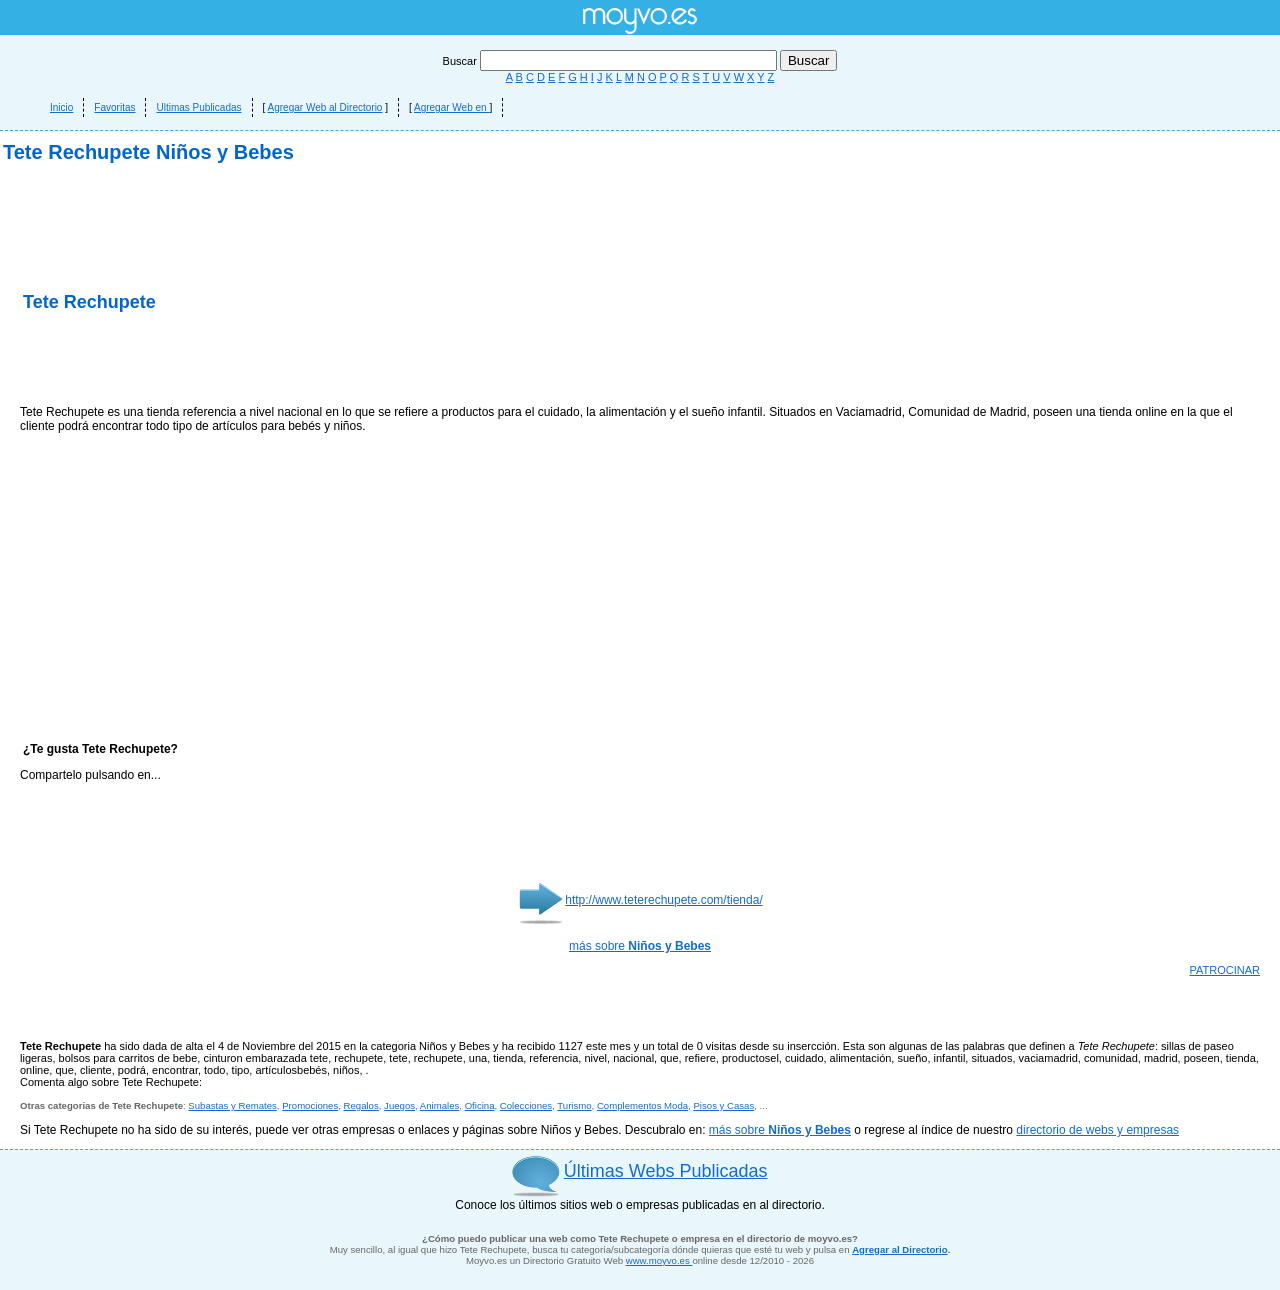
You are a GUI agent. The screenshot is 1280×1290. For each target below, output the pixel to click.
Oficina (480, 1105)
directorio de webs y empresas (1097, 1130)
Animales (439, 1105)
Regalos (361, 1105)
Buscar (611, 61)
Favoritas (114, 107)
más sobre (640, 946)
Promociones (310, 1105)
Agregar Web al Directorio (325, 107)
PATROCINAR (1225, 970)
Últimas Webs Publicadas (666, 1171)
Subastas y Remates (232, 1105)
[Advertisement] (254, 360)
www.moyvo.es (659, 1260)
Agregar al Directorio (899, 1249)
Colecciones (526, 1105)
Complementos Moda (642, 1105)
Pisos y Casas (723, 1105)
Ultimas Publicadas (198, 107)
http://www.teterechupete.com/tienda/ (663, 900)
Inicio (61, 107)
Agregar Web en (451, 107)
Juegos (399, 1105)
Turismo (574, 1105)
